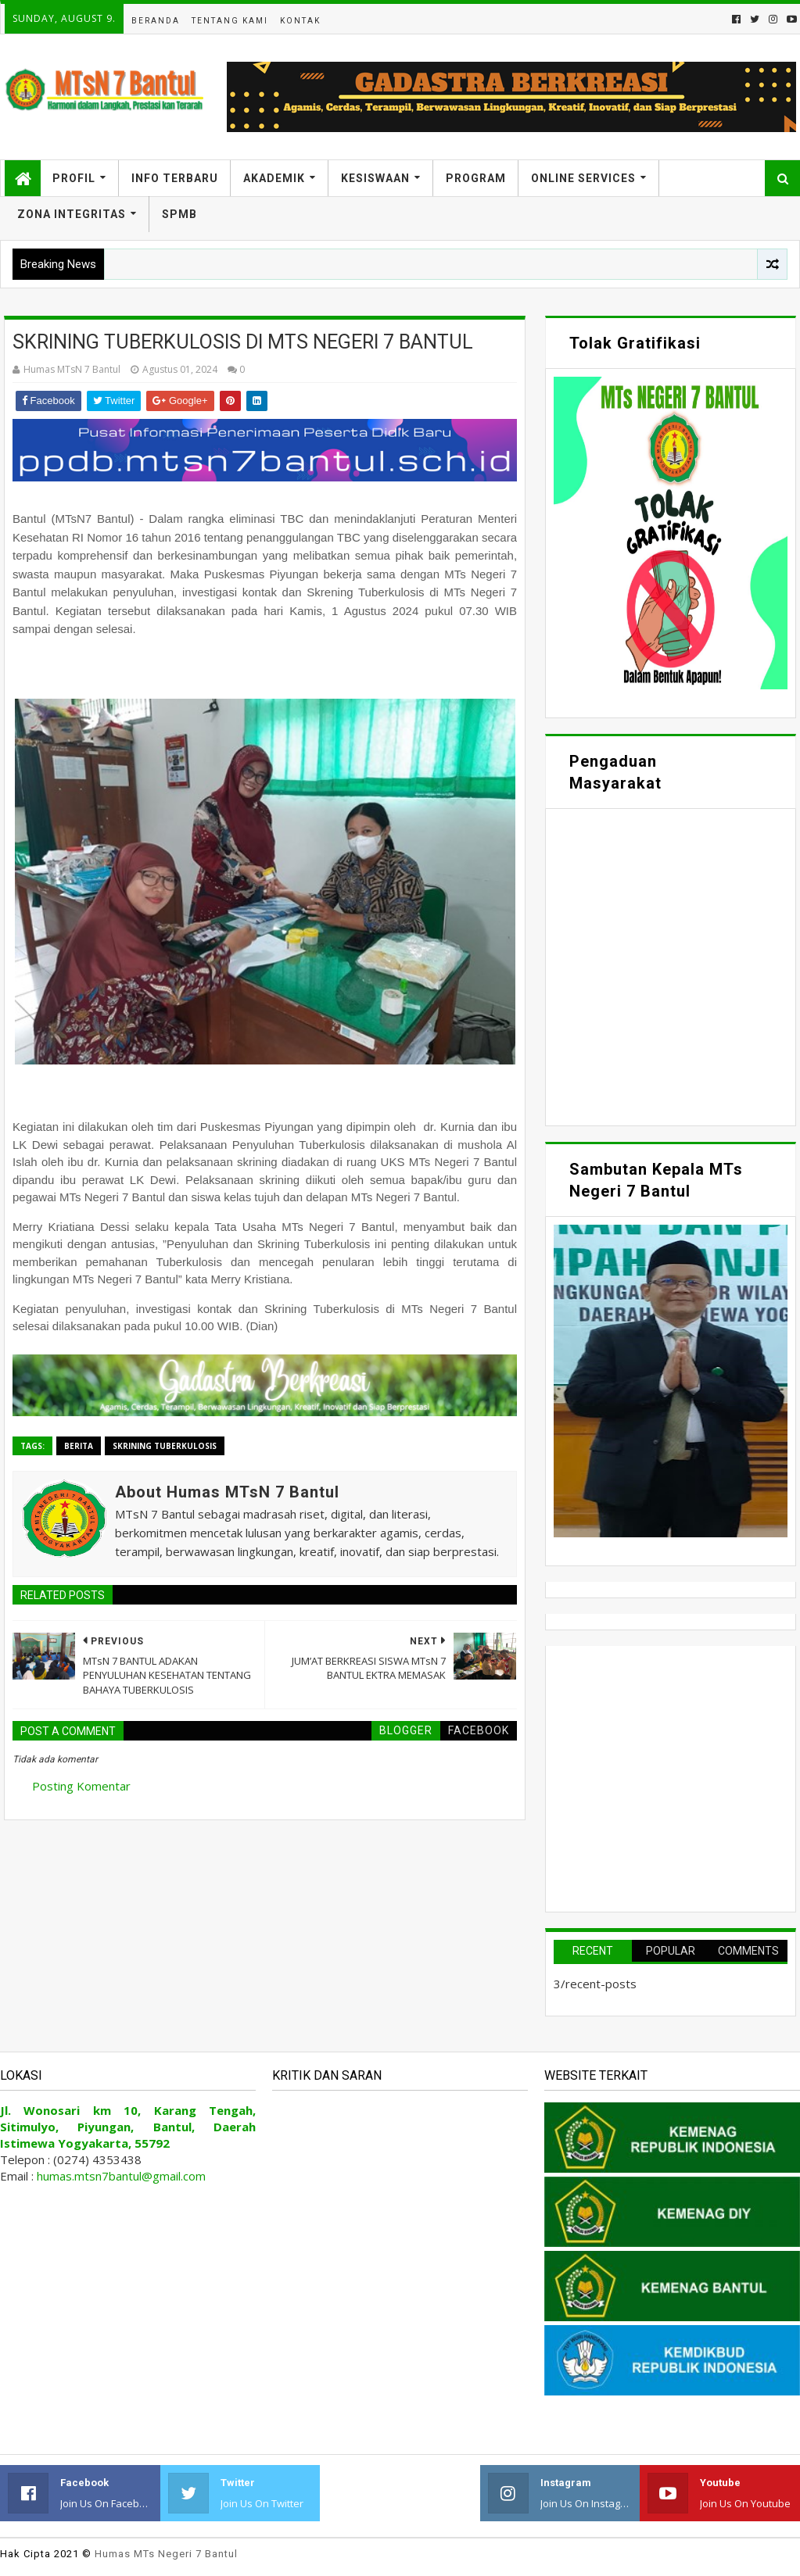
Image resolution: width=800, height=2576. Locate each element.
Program (476, 178)
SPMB (179, 214)
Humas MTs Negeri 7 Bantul (166, 2554)
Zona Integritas (71, 214)
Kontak (300, 20)
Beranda (155, 20)
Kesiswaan (375, 178)
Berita (78, 1445)
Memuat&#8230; (670, 965)
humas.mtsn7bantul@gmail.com (121, 2176)
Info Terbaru (174, 178)
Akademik (274, 178)
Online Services (583, 178)
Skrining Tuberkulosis (165, 1445)
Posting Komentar (81, 1786)
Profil (73, 178)
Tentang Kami (230, 20)
